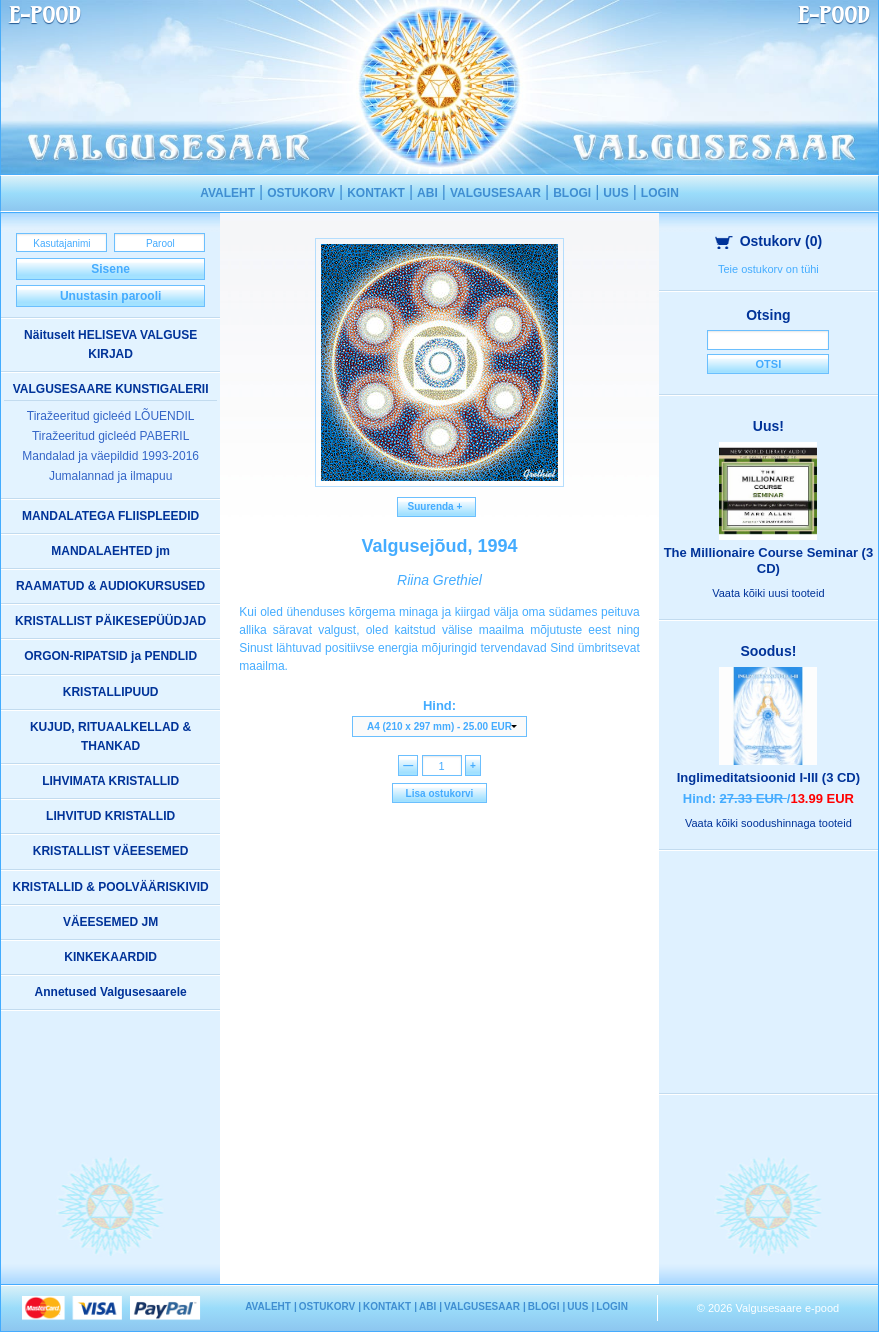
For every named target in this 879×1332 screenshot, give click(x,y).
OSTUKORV (301, 193)
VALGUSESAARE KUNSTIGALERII (111, 389)
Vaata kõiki (768, 593)
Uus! (768, 426)
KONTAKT (376, 193)
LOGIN (660, 193)
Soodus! (768, 651)
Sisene (110, 269)
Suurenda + (436, 506)
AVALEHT (227, 193)
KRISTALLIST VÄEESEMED (111, 851)
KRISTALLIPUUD (111, 692)
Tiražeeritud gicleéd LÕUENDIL (111, 416)
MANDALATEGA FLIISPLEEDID (110, 516)
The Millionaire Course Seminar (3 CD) (769, 560)
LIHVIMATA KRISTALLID (110, 781)
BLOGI (572, 193)
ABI (427, 193)
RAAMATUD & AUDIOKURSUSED (110, 586)
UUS (615, 193)
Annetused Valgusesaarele (111, 992)
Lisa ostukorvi (440, 793)
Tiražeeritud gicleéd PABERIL (110, 436)
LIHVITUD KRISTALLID (110, 816)
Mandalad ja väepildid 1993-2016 (110, 456)
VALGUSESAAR (495, 193)
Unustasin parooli (110, 296)
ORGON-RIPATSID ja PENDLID (110, 656)
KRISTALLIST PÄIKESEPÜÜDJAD (110, 621)
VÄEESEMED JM (110, 922)
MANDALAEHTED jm (110, 551)
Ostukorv (769, 241)
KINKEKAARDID (110, 957)
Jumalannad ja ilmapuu (110, 476)
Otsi (769, 364)
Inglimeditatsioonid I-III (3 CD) (768, 777)
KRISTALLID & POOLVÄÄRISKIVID (111, 887)
